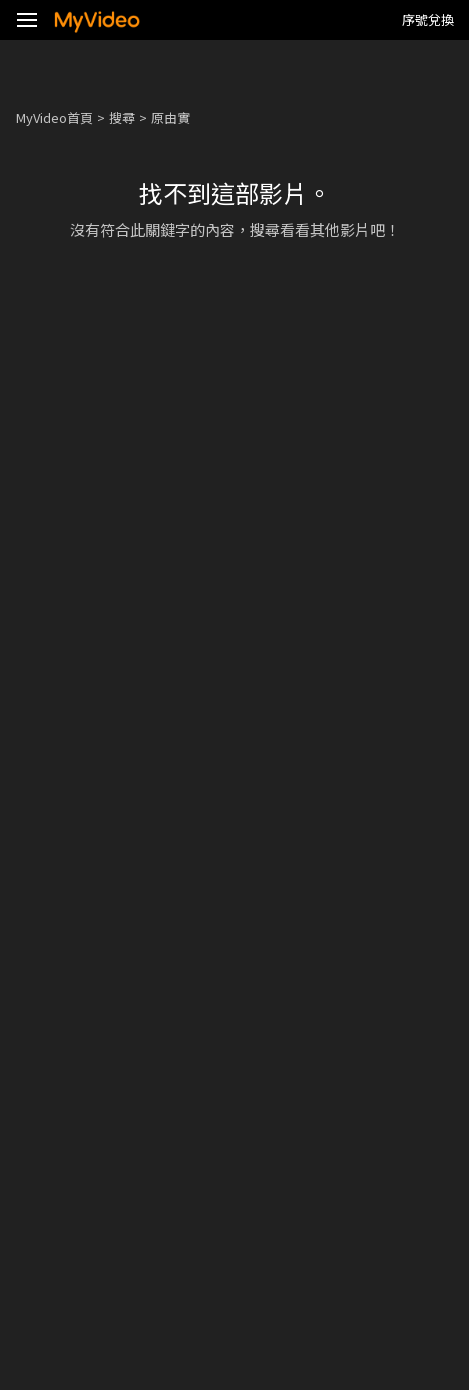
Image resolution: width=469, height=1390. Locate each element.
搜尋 (122, 117)
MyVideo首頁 (54, 117)
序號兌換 (428, 19)
